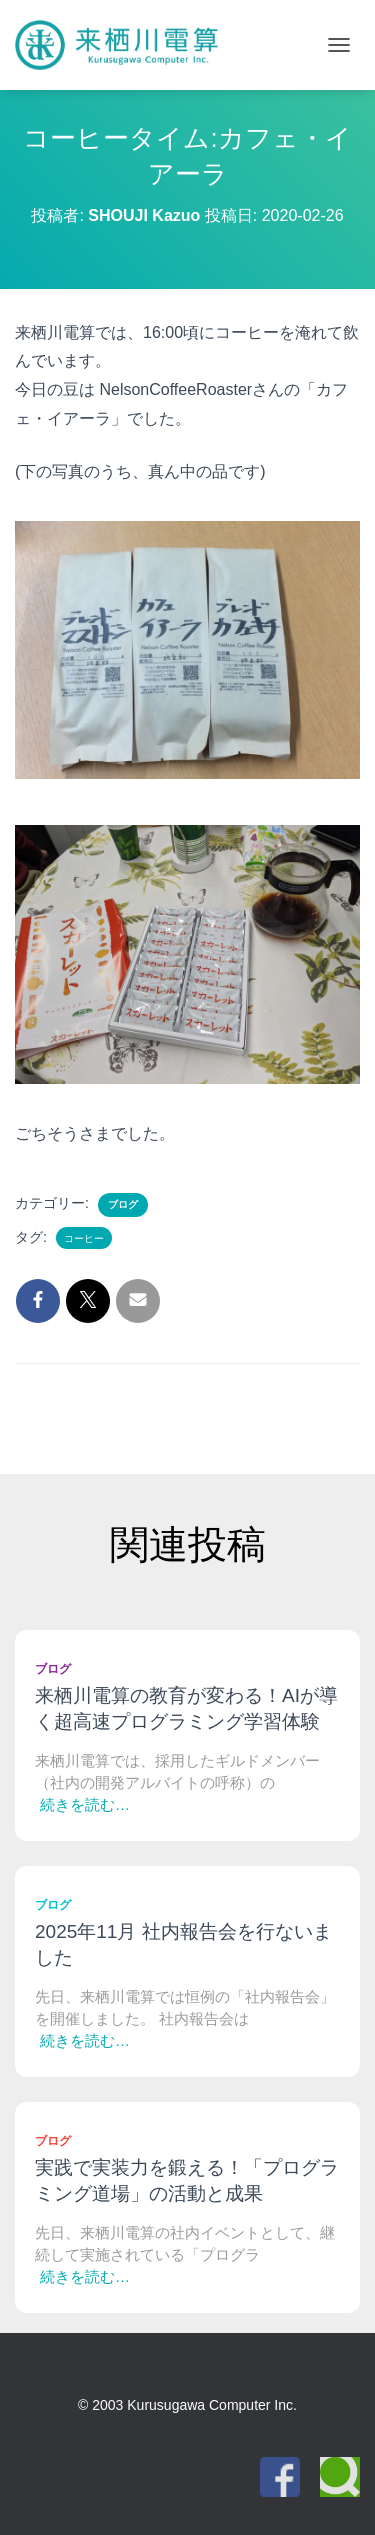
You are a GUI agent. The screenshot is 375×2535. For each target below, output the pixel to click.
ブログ (123, 1204)
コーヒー (84, 1238)
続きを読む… (85, 1804)
